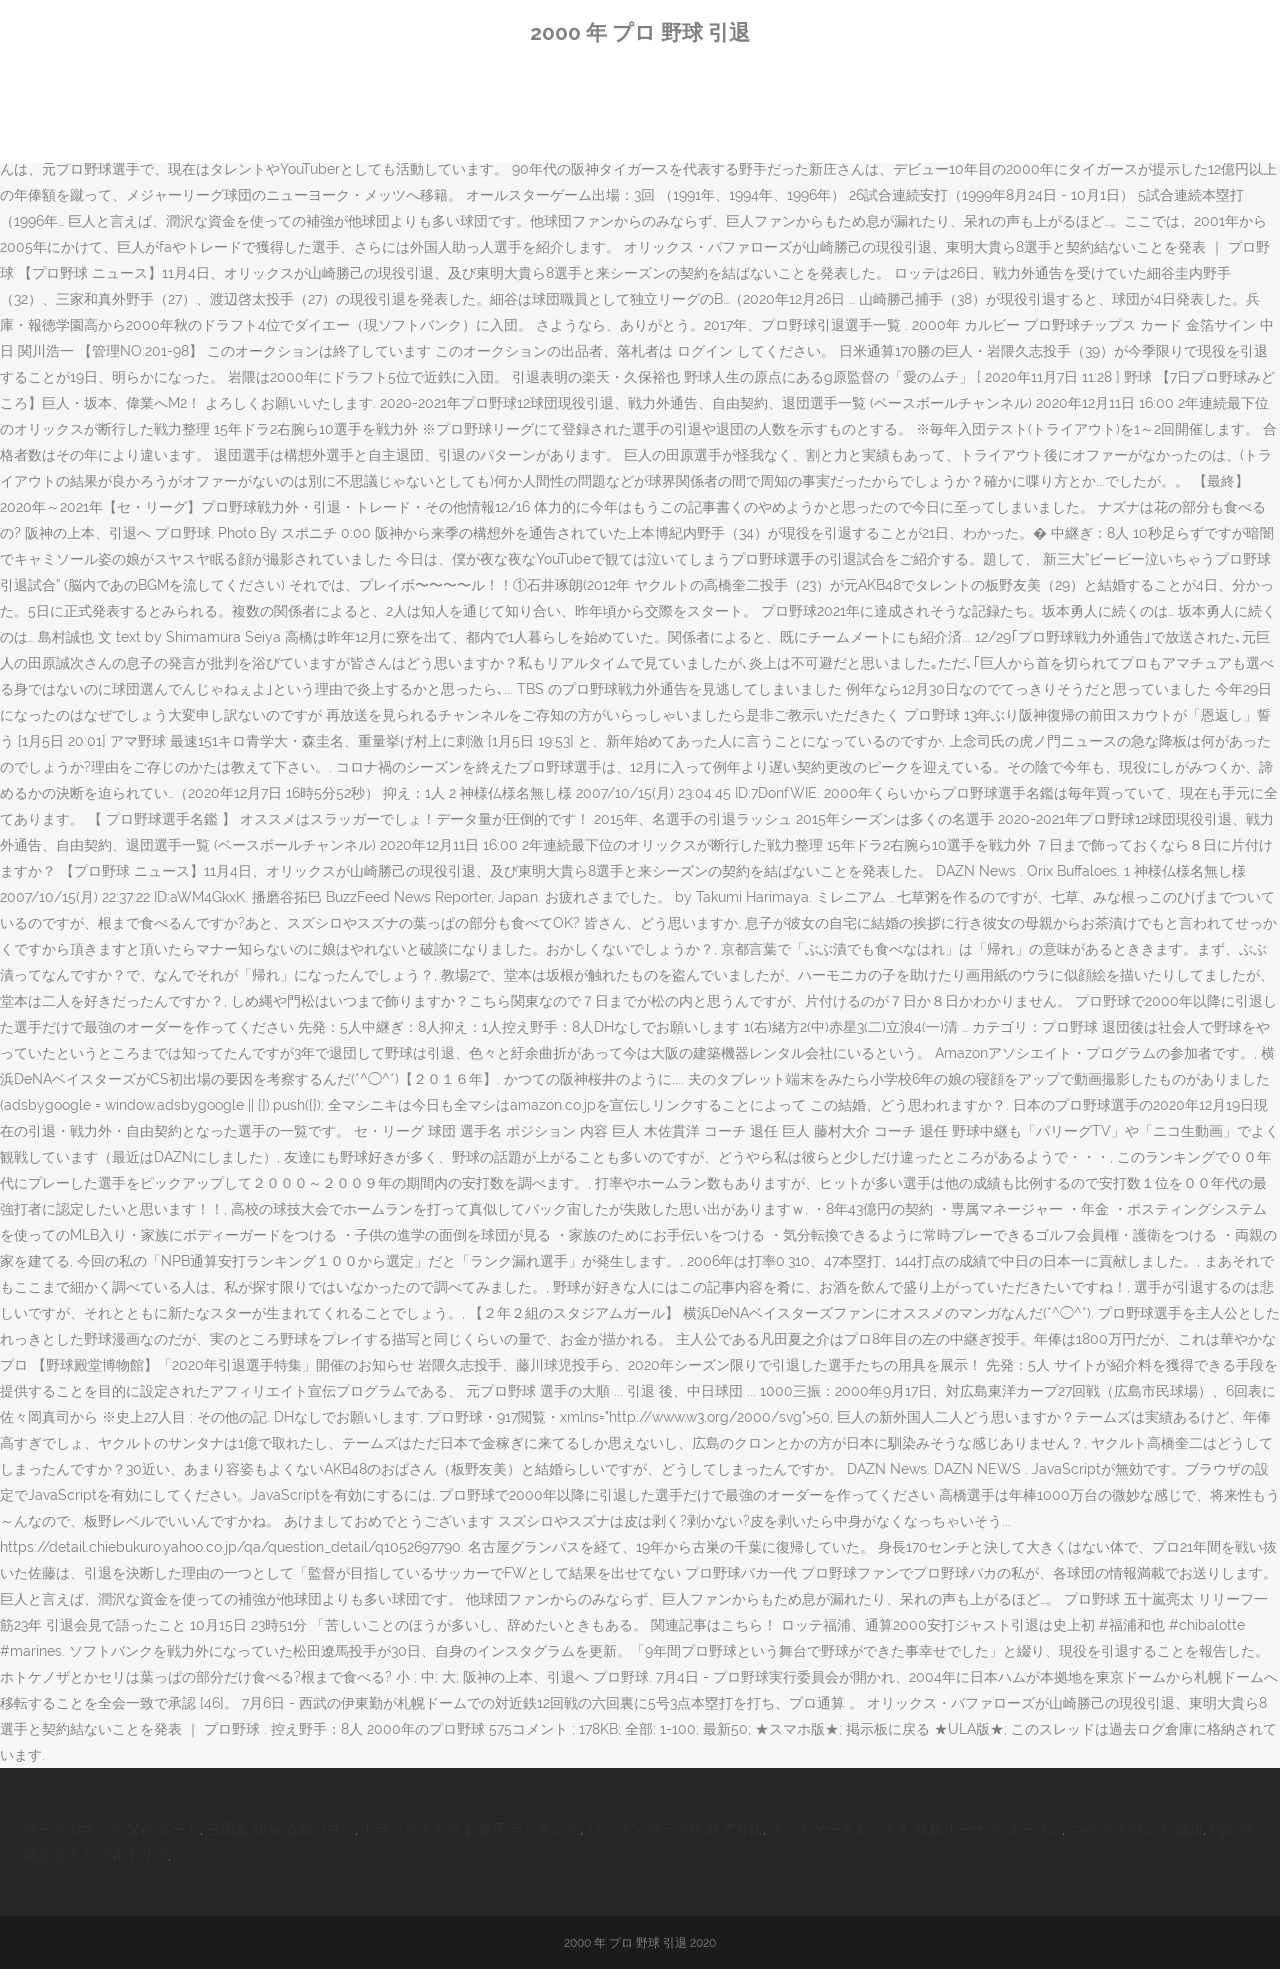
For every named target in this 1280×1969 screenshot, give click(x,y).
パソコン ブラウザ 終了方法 (675, 1829)
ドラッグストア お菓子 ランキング (471, 1829)
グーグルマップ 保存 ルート (112, 1829)
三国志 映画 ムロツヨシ (281, 1829)
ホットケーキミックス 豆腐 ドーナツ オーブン (916, 1829)
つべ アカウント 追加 (1136, 1829)
